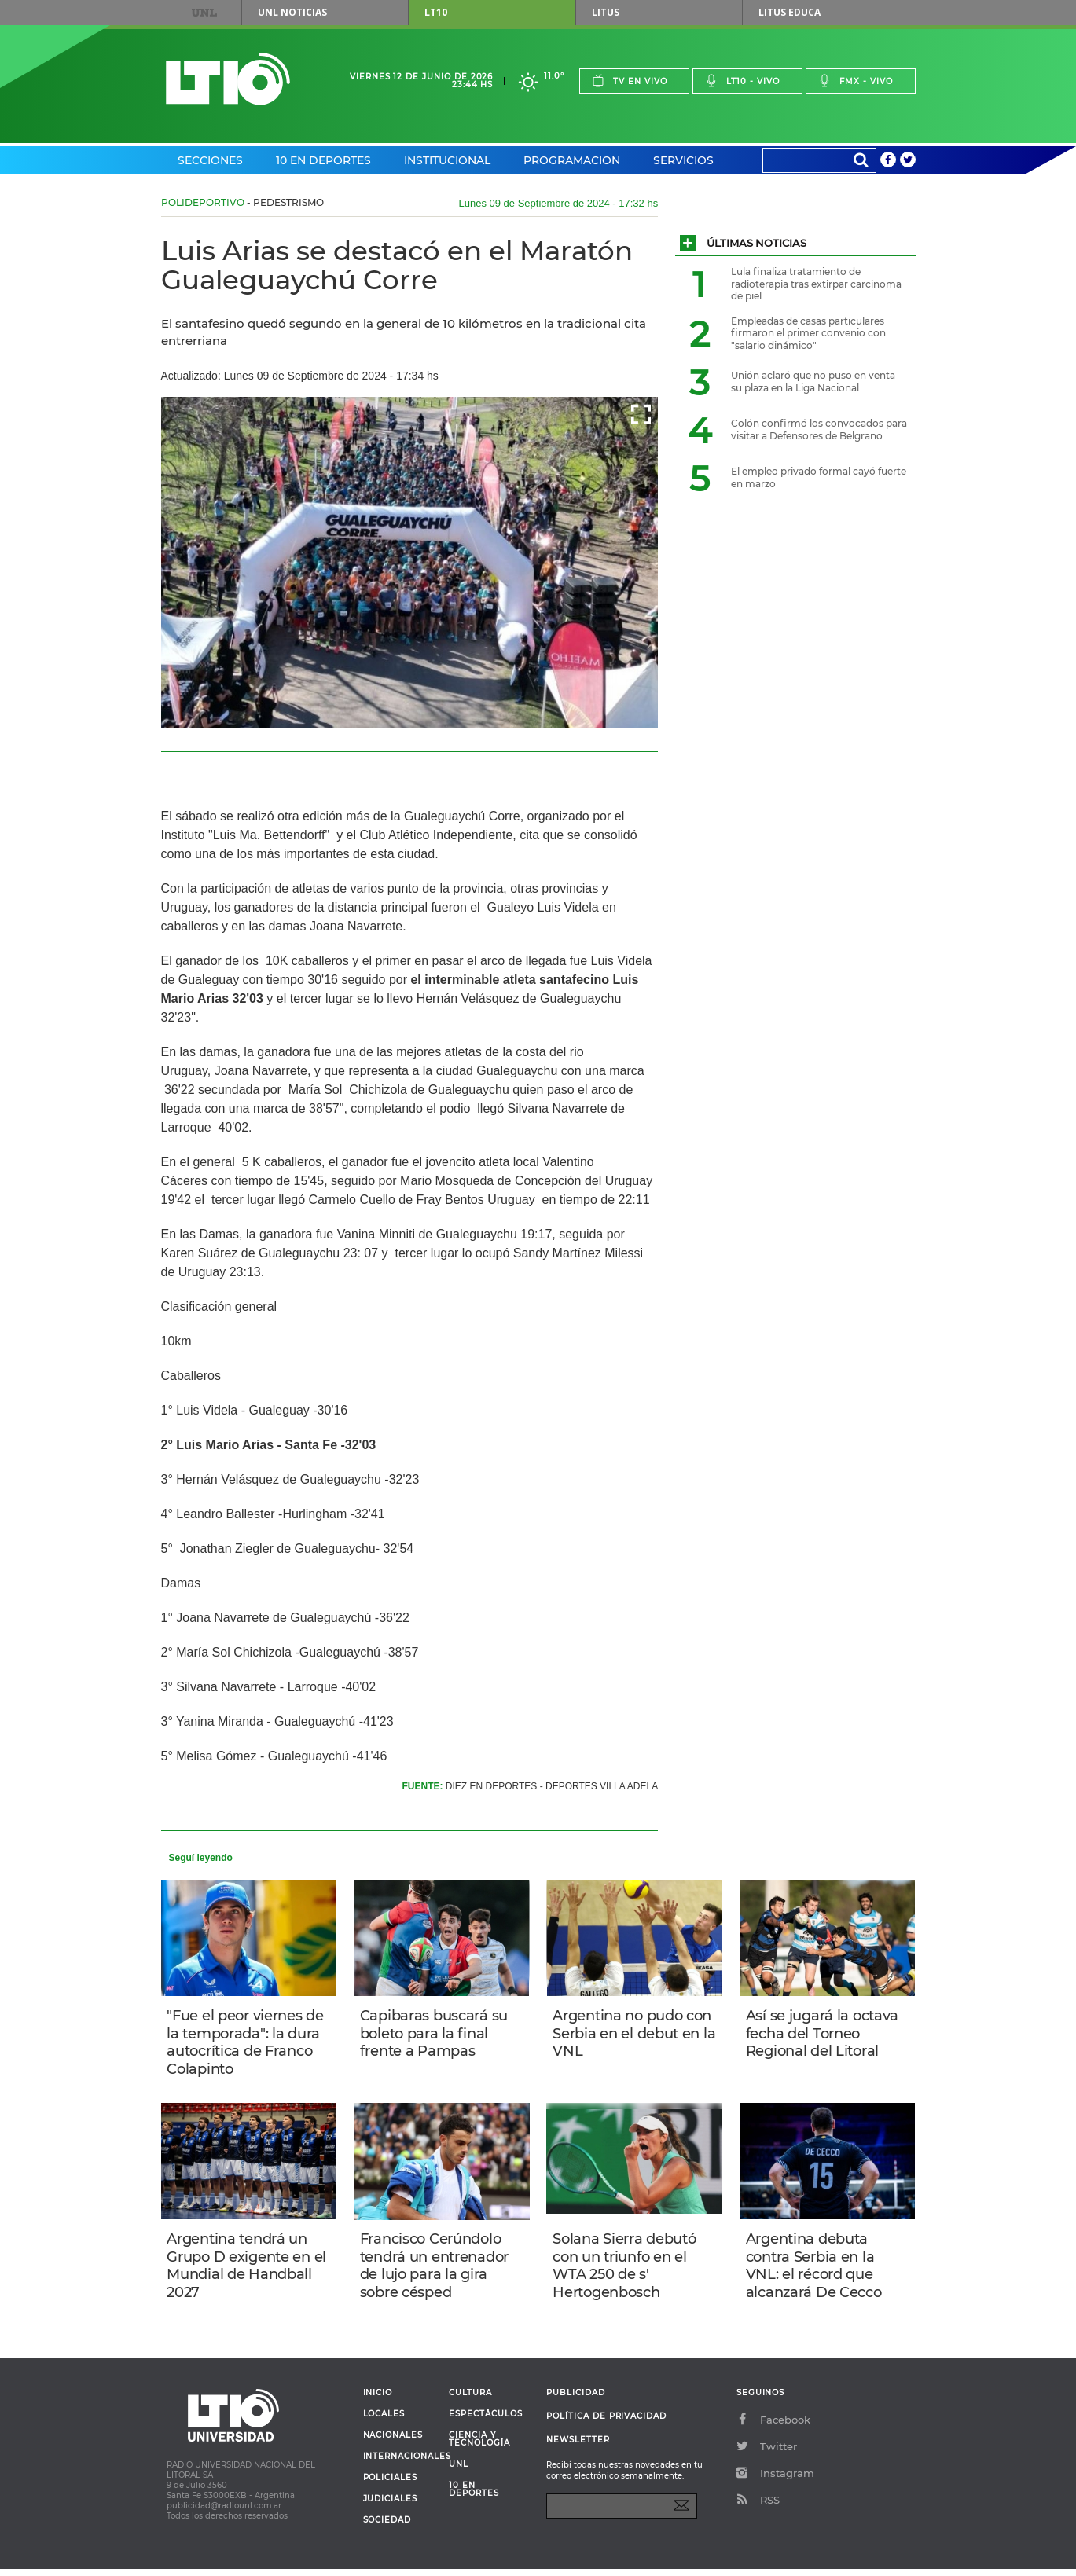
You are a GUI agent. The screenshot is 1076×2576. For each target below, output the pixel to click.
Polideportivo (202, 202)
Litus (605, 12)
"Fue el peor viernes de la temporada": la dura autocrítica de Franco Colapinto (247, 2043)
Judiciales (390, 2506)
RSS (758, 2507)
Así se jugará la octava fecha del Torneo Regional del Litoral (823, 2034)
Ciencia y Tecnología (479, 2446)
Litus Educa (789, 12)
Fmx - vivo (855, 80)
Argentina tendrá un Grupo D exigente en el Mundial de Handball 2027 (249, 2270)
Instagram (775, 2480)
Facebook (773, 2426)
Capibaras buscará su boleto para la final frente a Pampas (435, 2034)
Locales (384, 2421)
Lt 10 (228, 79)
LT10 (435, 12)
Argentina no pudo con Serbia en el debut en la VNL (633, 2034)
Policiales (390, 2485)
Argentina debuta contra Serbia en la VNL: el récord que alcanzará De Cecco (815, 2270)
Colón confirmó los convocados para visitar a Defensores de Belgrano (819, 429)
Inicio (378, 2400)
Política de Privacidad (606, 2423)
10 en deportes (474, 2496)
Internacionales (400, 2464)
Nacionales (393, 2442)
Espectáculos (485, 2421)
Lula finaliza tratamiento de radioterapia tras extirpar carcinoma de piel (816, 284)
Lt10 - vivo (742, 80)
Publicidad (575, 2399)
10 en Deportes (323, 160)
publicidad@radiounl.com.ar (224, 2513)
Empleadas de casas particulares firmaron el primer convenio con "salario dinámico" (808, 333)
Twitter (766, 2453)
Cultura (470, 2400)
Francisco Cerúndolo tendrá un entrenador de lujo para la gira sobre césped (436, 2270)
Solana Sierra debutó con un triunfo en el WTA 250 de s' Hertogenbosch (625, 2270)
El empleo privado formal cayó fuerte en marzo (818, 477)
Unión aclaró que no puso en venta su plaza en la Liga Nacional (813, 381)
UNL (204, 12)
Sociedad (387, 2527)
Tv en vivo (629, 80)
